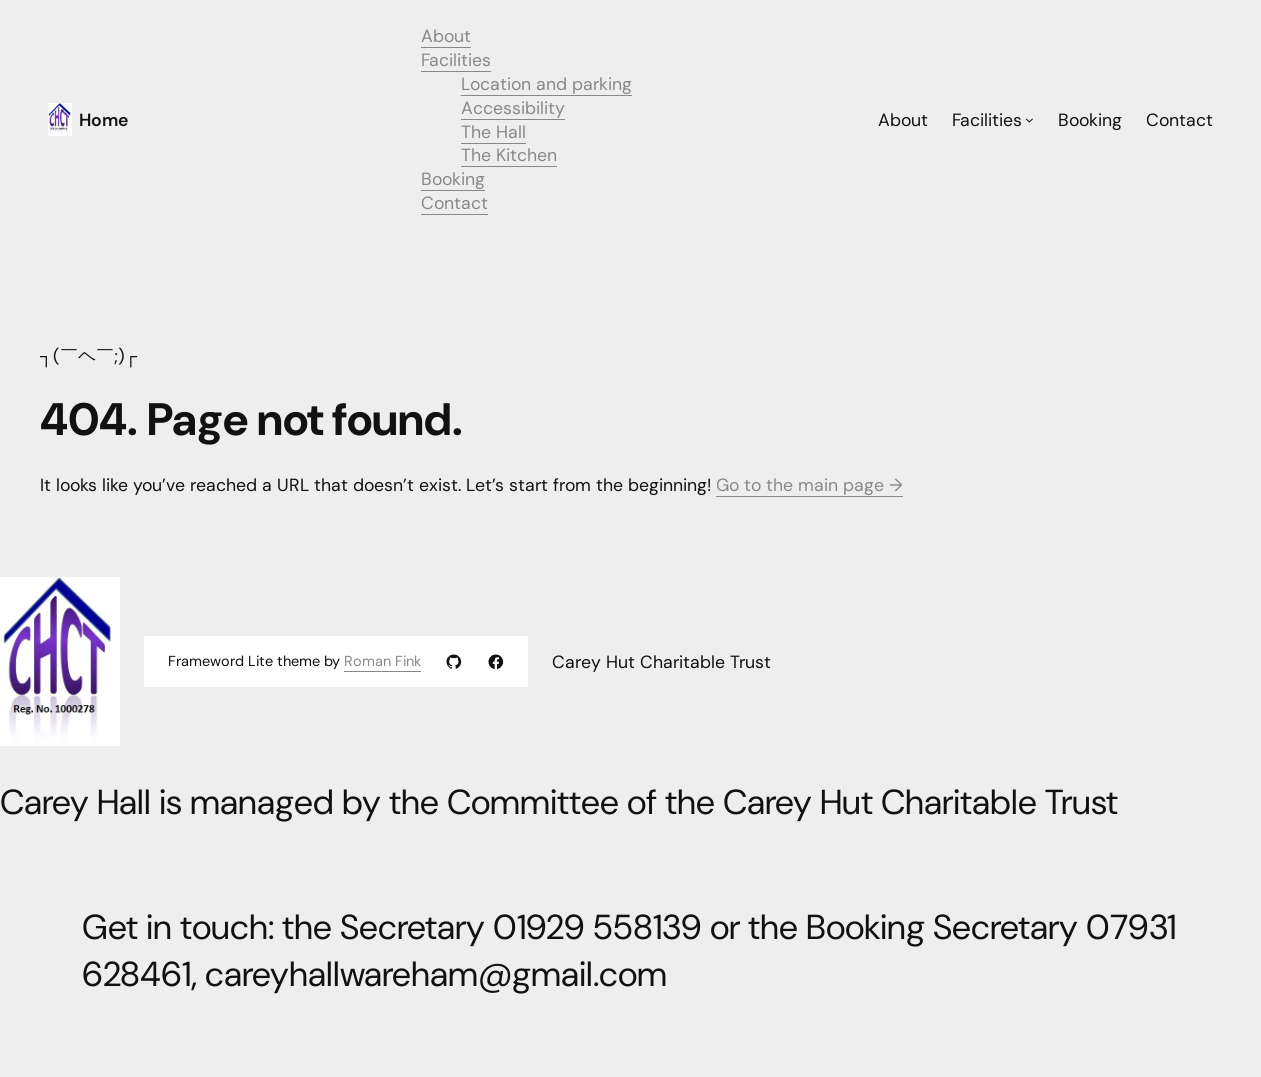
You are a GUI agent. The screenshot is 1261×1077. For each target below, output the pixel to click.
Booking (453, 178)
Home (103, 119)
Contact (454, 202)
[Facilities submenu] (1029, 119)
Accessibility (513, 107)
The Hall (493, 131)
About (446, 35)
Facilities (456, 59)
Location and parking (546, 83)
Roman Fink (382, 661)
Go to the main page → (809, 484)
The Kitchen (509, 154)
